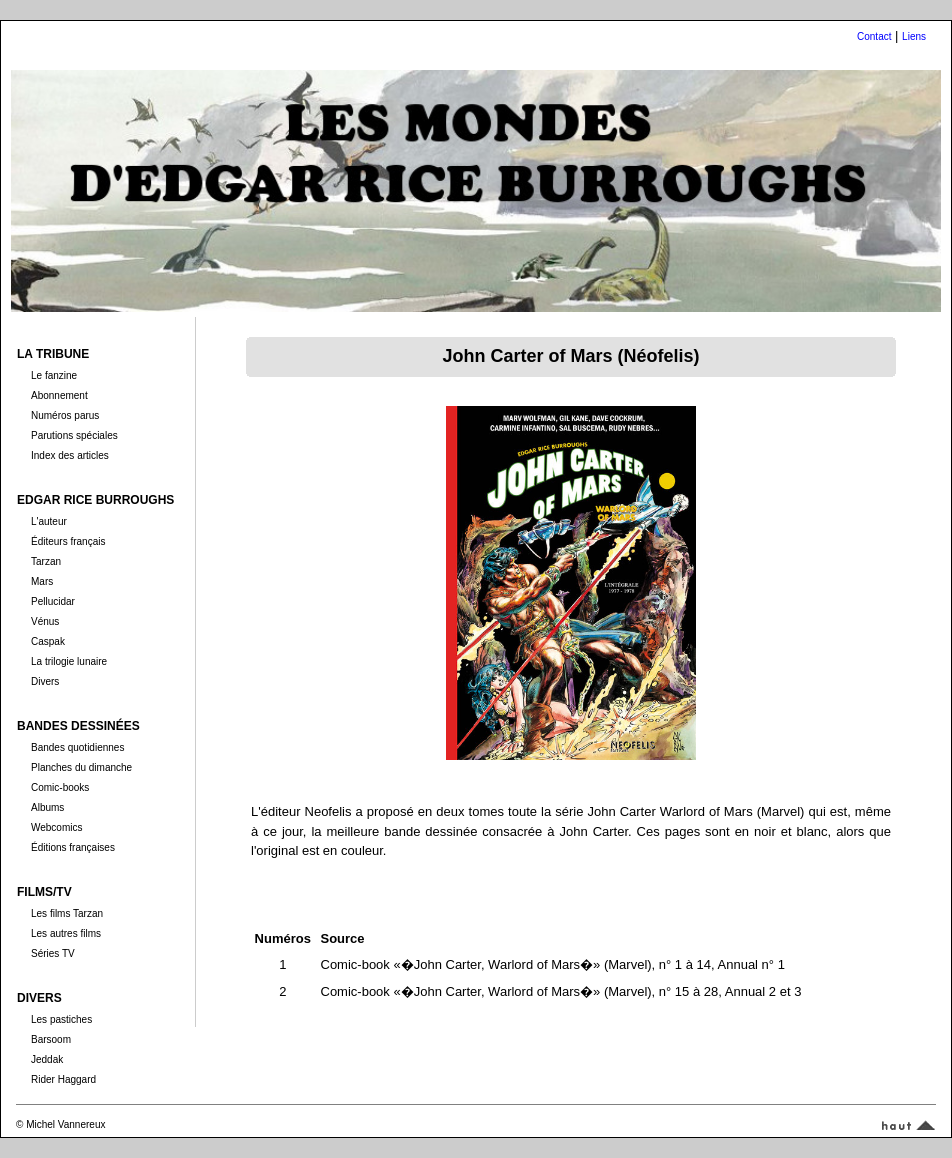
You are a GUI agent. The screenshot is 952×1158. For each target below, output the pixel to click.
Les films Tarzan (67, 913)
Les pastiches (61, 1019)
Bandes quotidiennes (77, 747)
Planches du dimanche (81, 767)
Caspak (48, 641)
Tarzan (46, 561)
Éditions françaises (73, 847)
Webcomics (57, 827)
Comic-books (60, 787)
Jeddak (47, 1059)
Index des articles (70, 455)
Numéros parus (65, 415)
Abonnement (59, 395)
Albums (47, 807)
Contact (874, 36)
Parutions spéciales (74, 435)
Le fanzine (54, 375)
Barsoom (51, 1039)
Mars (42, 581)
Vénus (45, 621)
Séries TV (53, 953)
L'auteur (49, 521)
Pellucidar (53, 601)
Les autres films (66, 933)
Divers (45, 681)
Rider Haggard (63, 1079)
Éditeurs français (68, 541)
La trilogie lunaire (69, 661)
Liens (914, 36)
